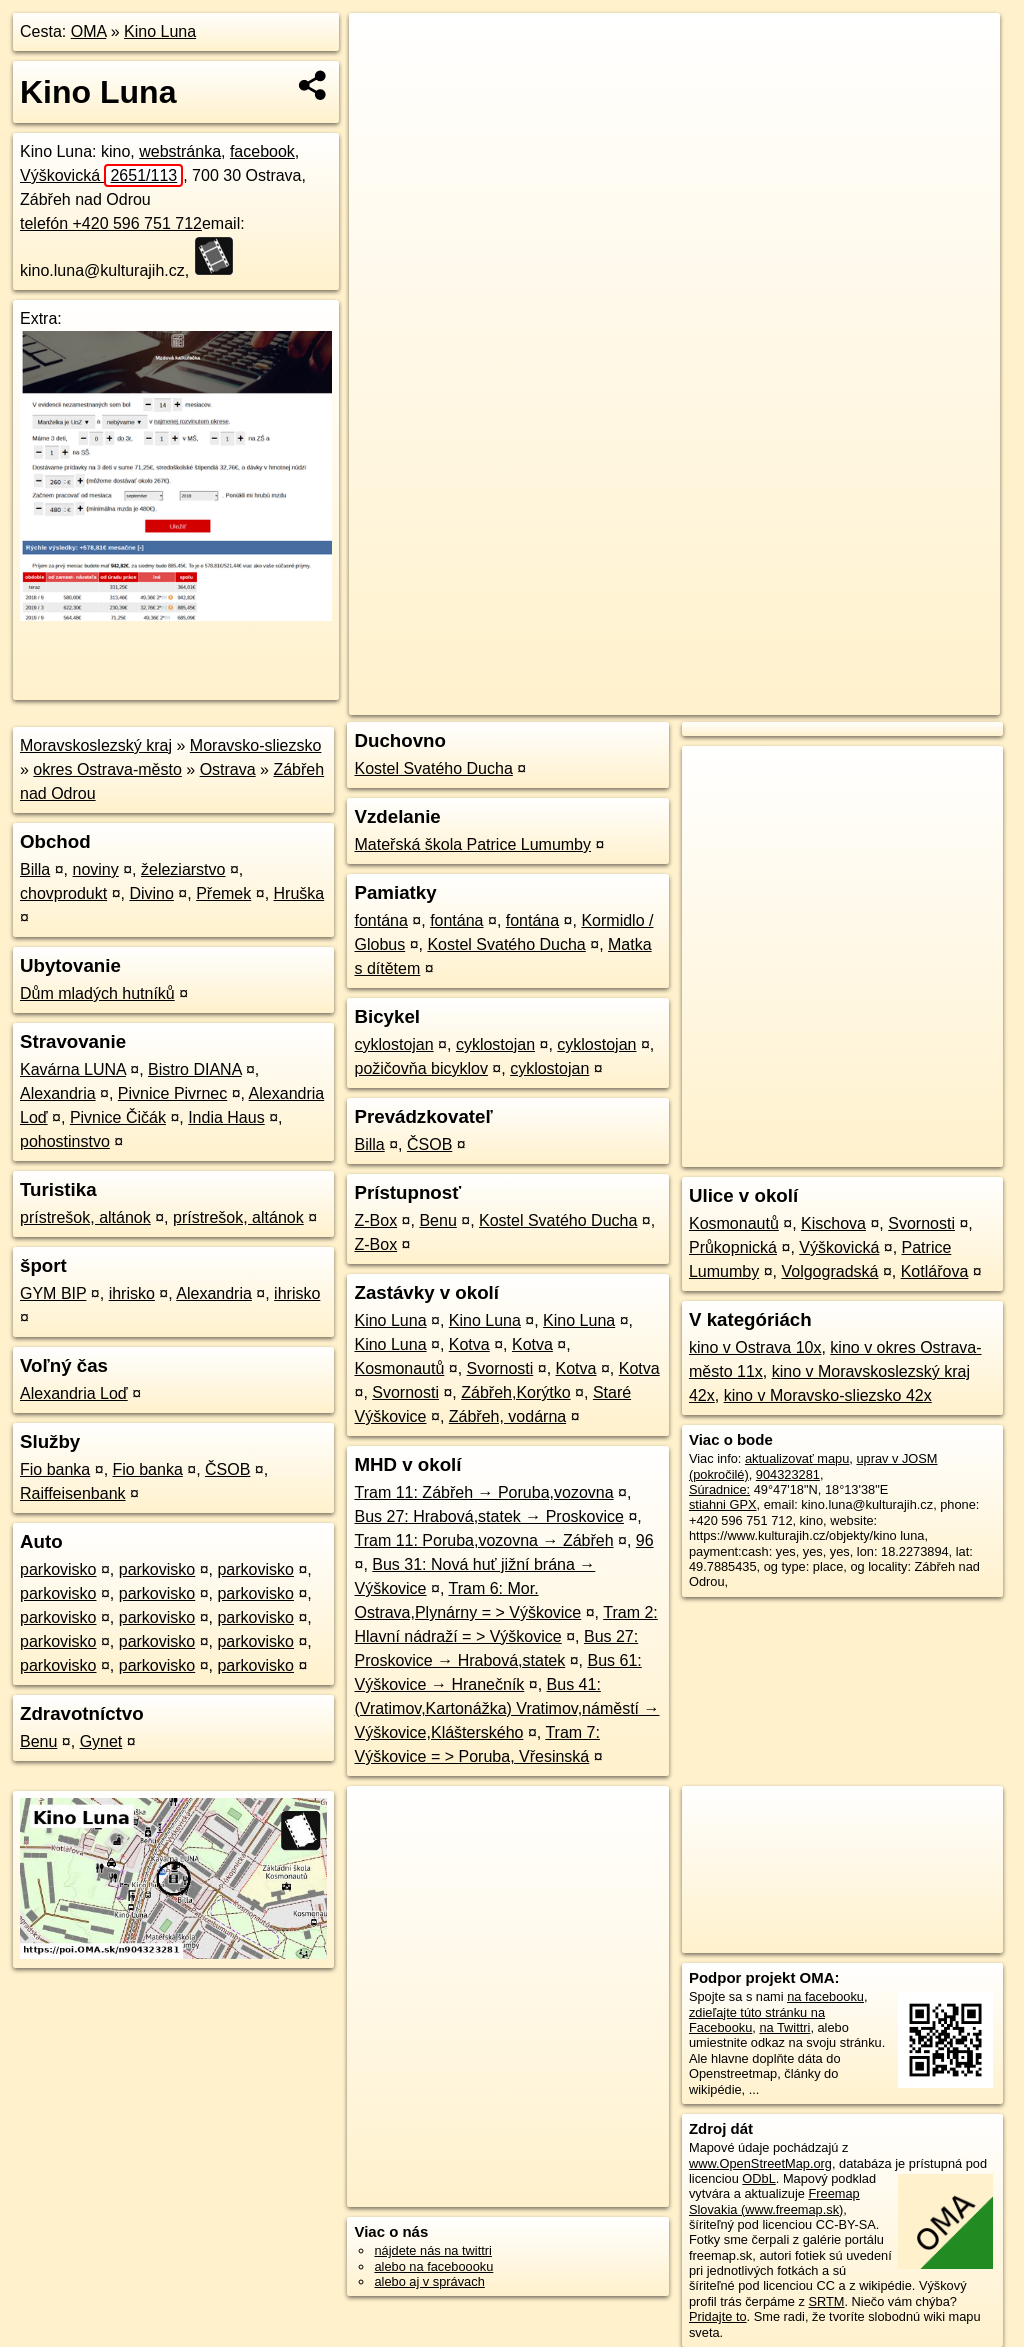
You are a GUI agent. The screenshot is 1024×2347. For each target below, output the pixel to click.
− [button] (383, 78)
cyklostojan (393, 1044)
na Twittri (784, 2027)
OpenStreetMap (661, 700)
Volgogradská (829, 1271)
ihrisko (132, 1293)
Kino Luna (160, 31)
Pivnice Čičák (118, 1117)
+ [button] (383, 47)
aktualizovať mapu (797, 1458)
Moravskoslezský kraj (96, 745)
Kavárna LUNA (73, 1069)
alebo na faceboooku (433, 2266)
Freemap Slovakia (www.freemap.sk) (774, 2201)
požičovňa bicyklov (420, 1068)
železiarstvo (183, 869)
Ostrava (228, 769)
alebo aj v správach (429, 2281)
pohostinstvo (65, 1141)
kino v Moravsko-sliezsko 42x (828, 1395)
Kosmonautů (399, 1368)
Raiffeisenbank (73, 1493)
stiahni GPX (723, 1504)
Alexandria (58, 1093)
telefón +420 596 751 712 (111, 223)
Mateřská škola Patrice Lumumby (472, 844)
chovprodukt (63, 893)
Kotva (469, 1344)
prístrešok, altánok (85, 1217)
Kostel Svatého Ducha (433, 768)
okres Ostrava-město (107, 769)
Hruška (299, 893)
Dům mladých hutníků (97, 993)
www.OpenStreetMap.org (760, 2163)
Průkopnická (733, 1247)
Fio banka (55, 1469)
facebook (262, 151)
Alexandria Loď (74, 1393)
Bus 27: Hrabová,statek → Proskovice (488, 1516)
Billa (35, 869)
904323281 (788, 1474)
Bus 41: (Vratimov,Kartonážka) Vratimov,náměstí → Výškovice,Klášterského (506, 1708)
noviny (95, 869)
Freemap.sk (764, 700)
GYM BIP (53, 1293)
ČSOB (227, 1469)
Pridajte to (718, 2316)
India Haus (226, 1117)
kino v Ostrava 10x (755, 1347)
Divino (151, 893)
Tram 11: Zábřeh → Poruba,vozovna (483, 1492)
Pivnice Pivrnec (172, 1093)
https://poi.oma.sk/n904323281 (912, 700)
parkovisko (58, 1569)
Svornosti (500, 1368)
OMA (89, 31)
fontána (380, 920)
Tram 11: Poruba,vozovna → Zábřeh (483, 1540)
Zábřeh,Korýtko (515, 1392)
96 (645, 1540)
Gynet (101, 1741)
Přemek (223, 893)
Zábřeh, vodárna (507, 1416)
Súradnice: (719, 1489)
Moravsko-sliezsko (256, 745)
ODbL (758, 2178)
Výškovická (101, 175)
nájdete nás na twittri (432, 2250)
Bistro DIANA (194, 1069)
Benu (38, 1741)
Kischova (833, 1223)
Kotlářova (935, 1271)
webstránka (180, 151)
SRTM (826, 2301)
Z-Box (375, 1220)
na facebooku (825, 1996)
